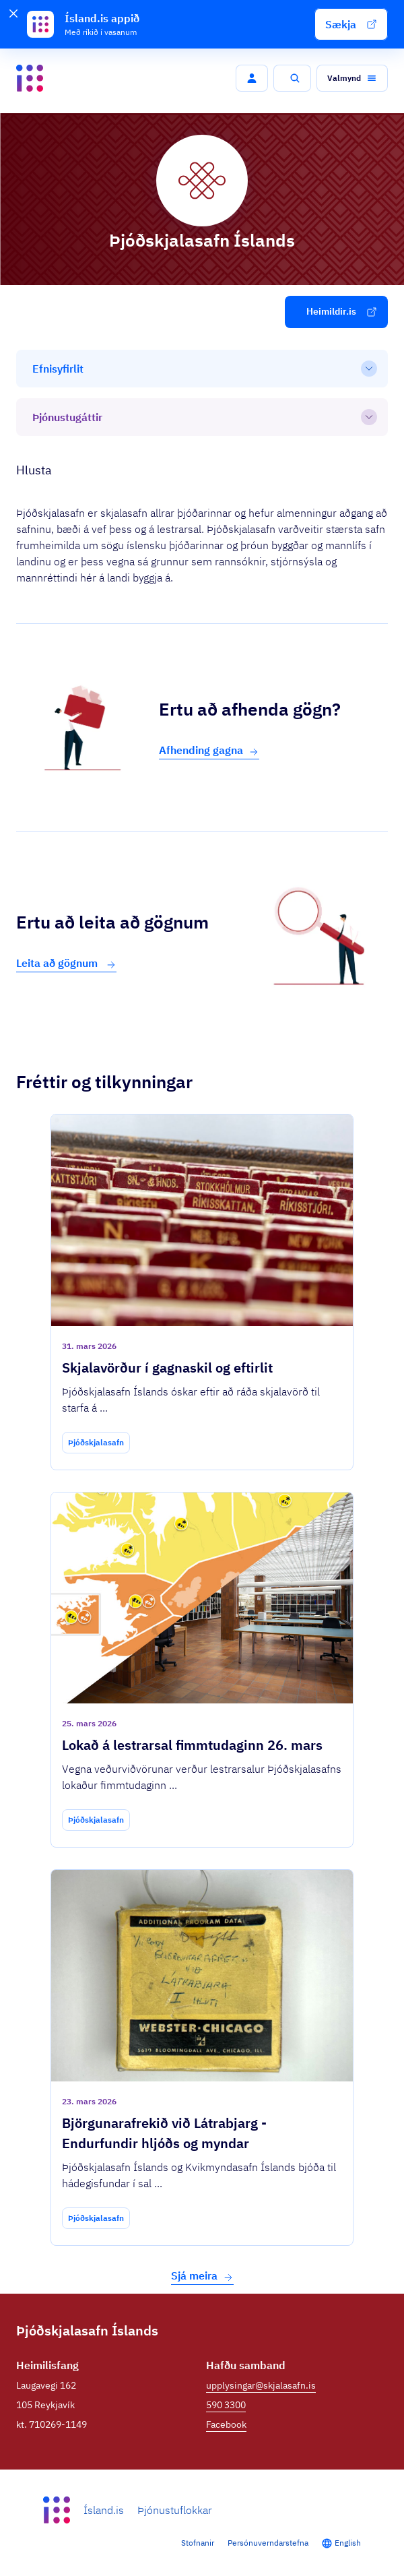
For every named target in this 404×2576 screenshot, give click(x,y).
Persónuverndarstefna (268, 2543)
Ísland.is (103, 2510)
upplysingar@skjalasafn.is (261, 2385)
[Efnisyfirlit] (202, 368)
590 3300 (226, 2405)
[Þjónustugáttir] (202, 417)
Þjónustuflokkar (174, 2510)
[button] (351, 24)
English (348, 2543)
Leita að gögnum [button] (66, 963)
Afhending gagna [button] (209, 750)
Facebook (226, 2424)
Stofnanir (197, 2543)
